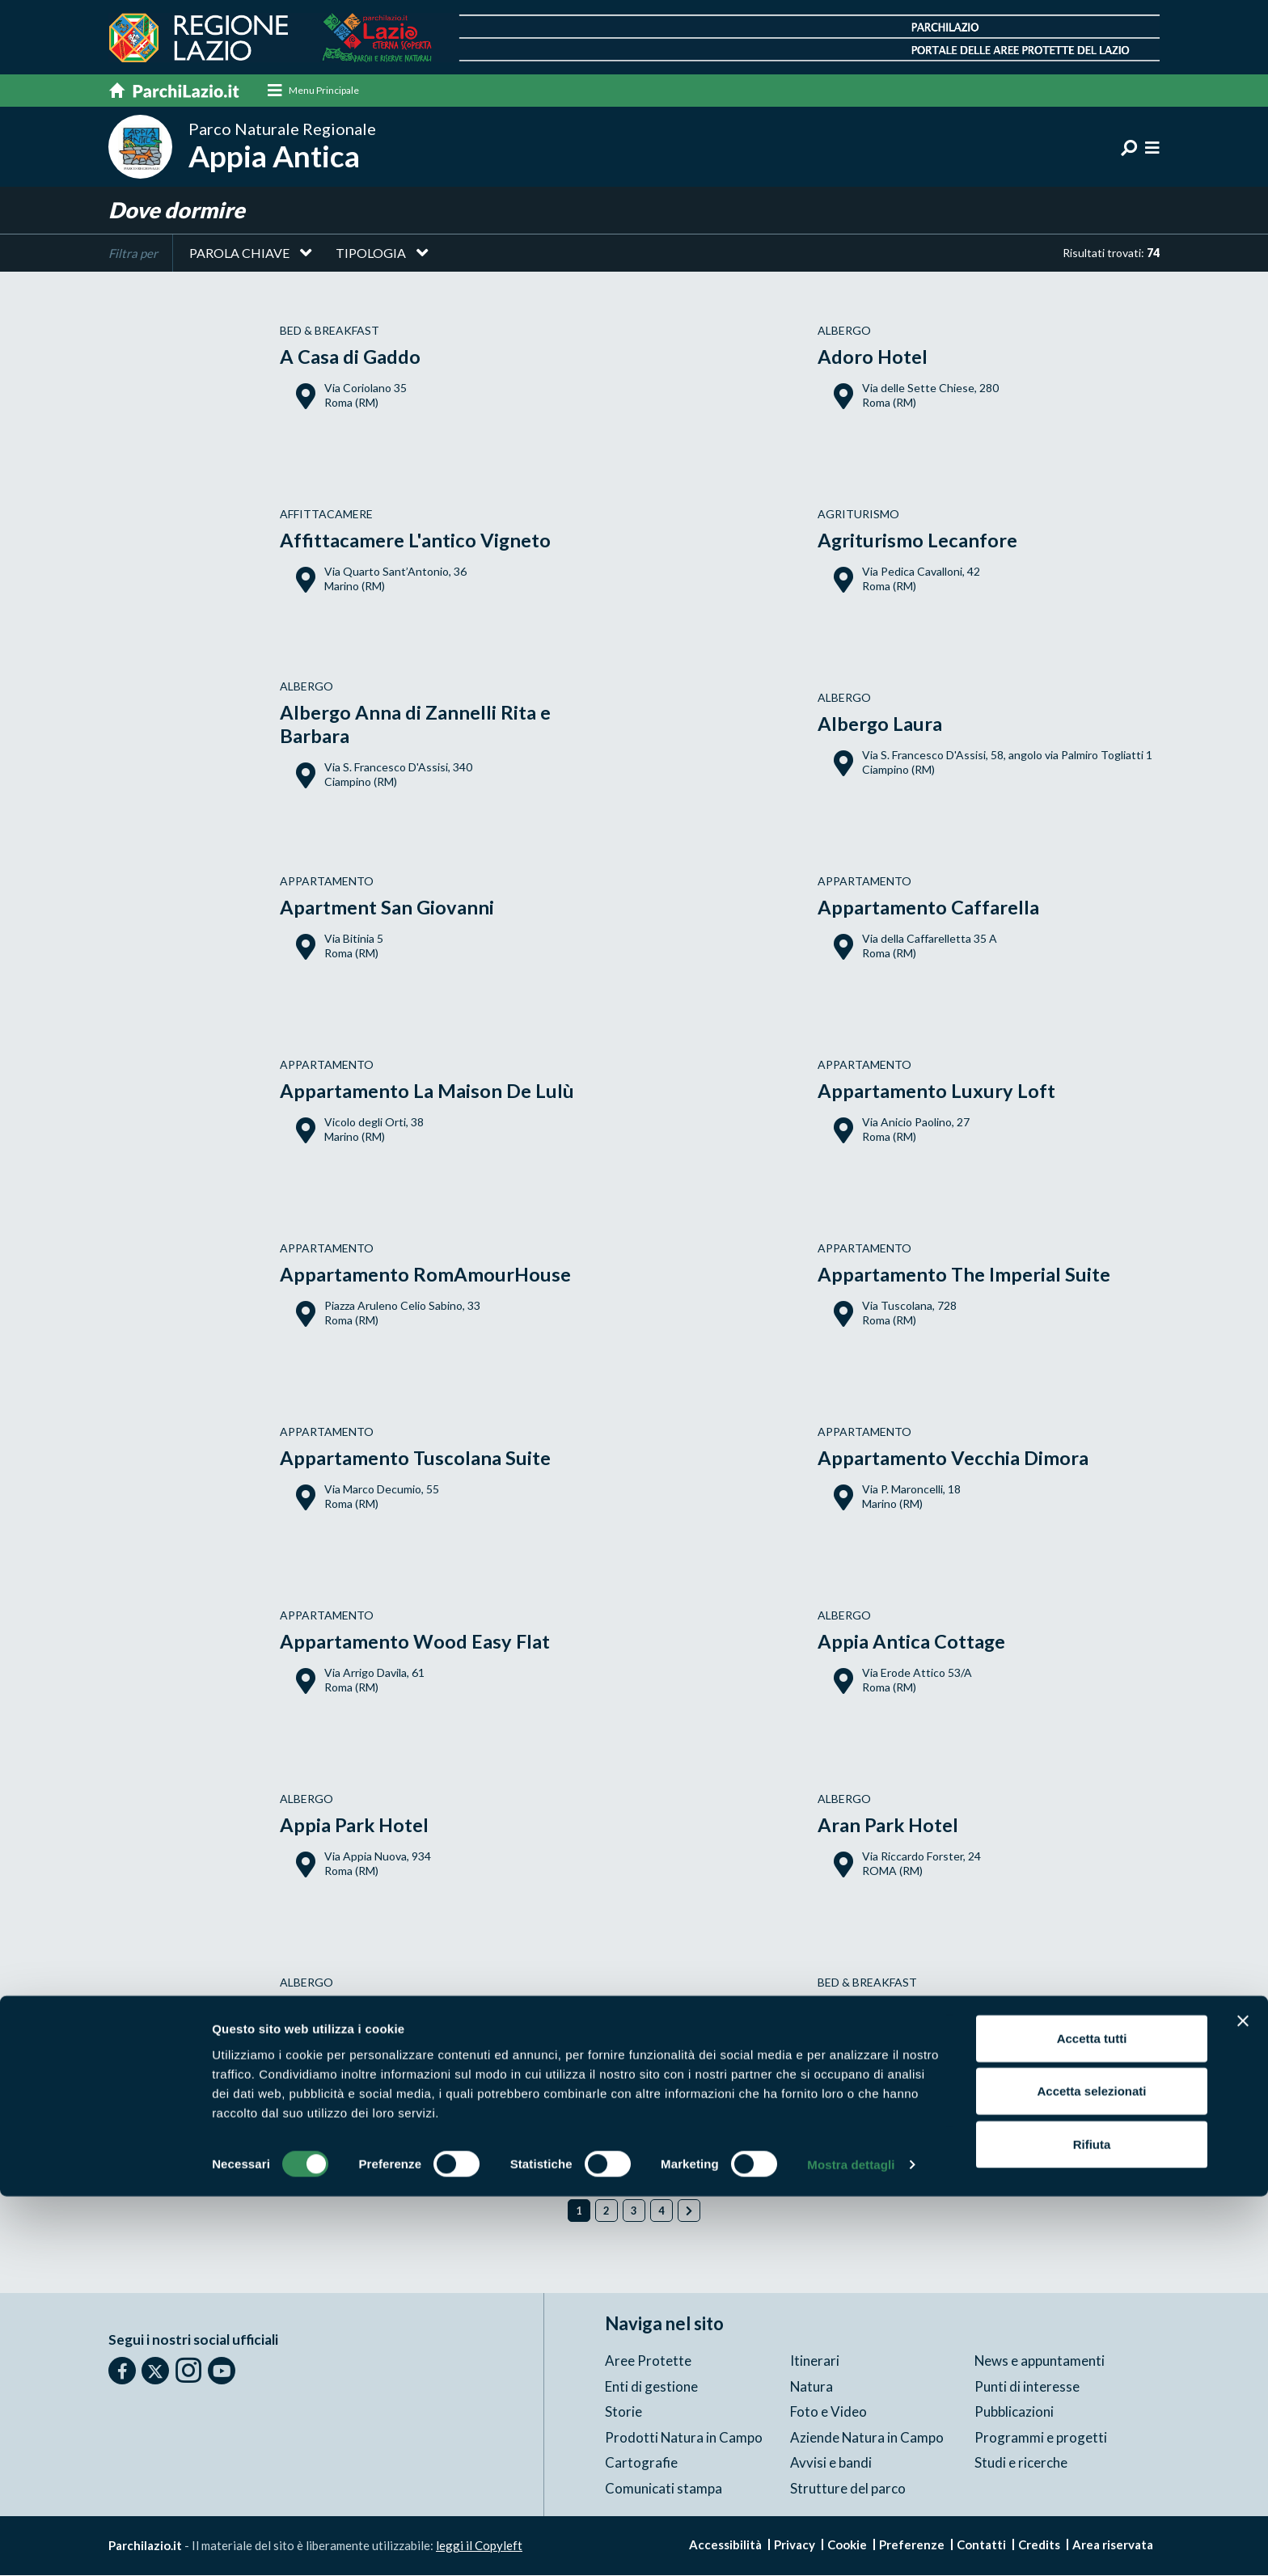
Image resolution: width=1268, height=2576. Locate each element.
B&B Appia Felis (887, 2009)
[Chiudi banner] (1243, 2399)
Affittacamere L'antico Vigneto (416, 540)
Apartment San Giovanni (387, 907)
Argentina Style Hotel (376, 2009)
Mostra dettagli (850, 2544)
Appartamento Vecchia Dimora (953, 1458)
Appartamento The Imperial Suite (964, 1274)
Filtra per (133, 254)
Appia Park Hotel (355, 1825)
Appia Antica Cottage (912, 1641)
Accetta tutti (1092, 2417)
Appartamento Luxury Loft (936, 1091)
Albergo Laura (880, 724)
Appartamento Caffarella (928, 907)
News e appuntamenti (1039, 2361)
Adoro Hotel (873, 357)
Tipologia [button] (371, 253)
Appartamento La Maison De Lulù (427, 1091)
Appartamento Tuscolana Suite (416, 1458)
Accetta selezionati (1091, 2470)
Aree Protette (648, 2361)
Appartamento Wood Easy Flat (415, 1641)
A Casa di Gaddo (350, 357)
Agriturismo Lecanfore (918, 540)
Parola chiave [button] (239, 253)
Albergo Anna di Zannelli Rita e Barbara (416, 724)
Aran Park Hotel (889, 1825)
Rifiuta (1092, 2523)
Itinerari (814, 2361)
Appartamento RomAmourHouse (426, 1274)
